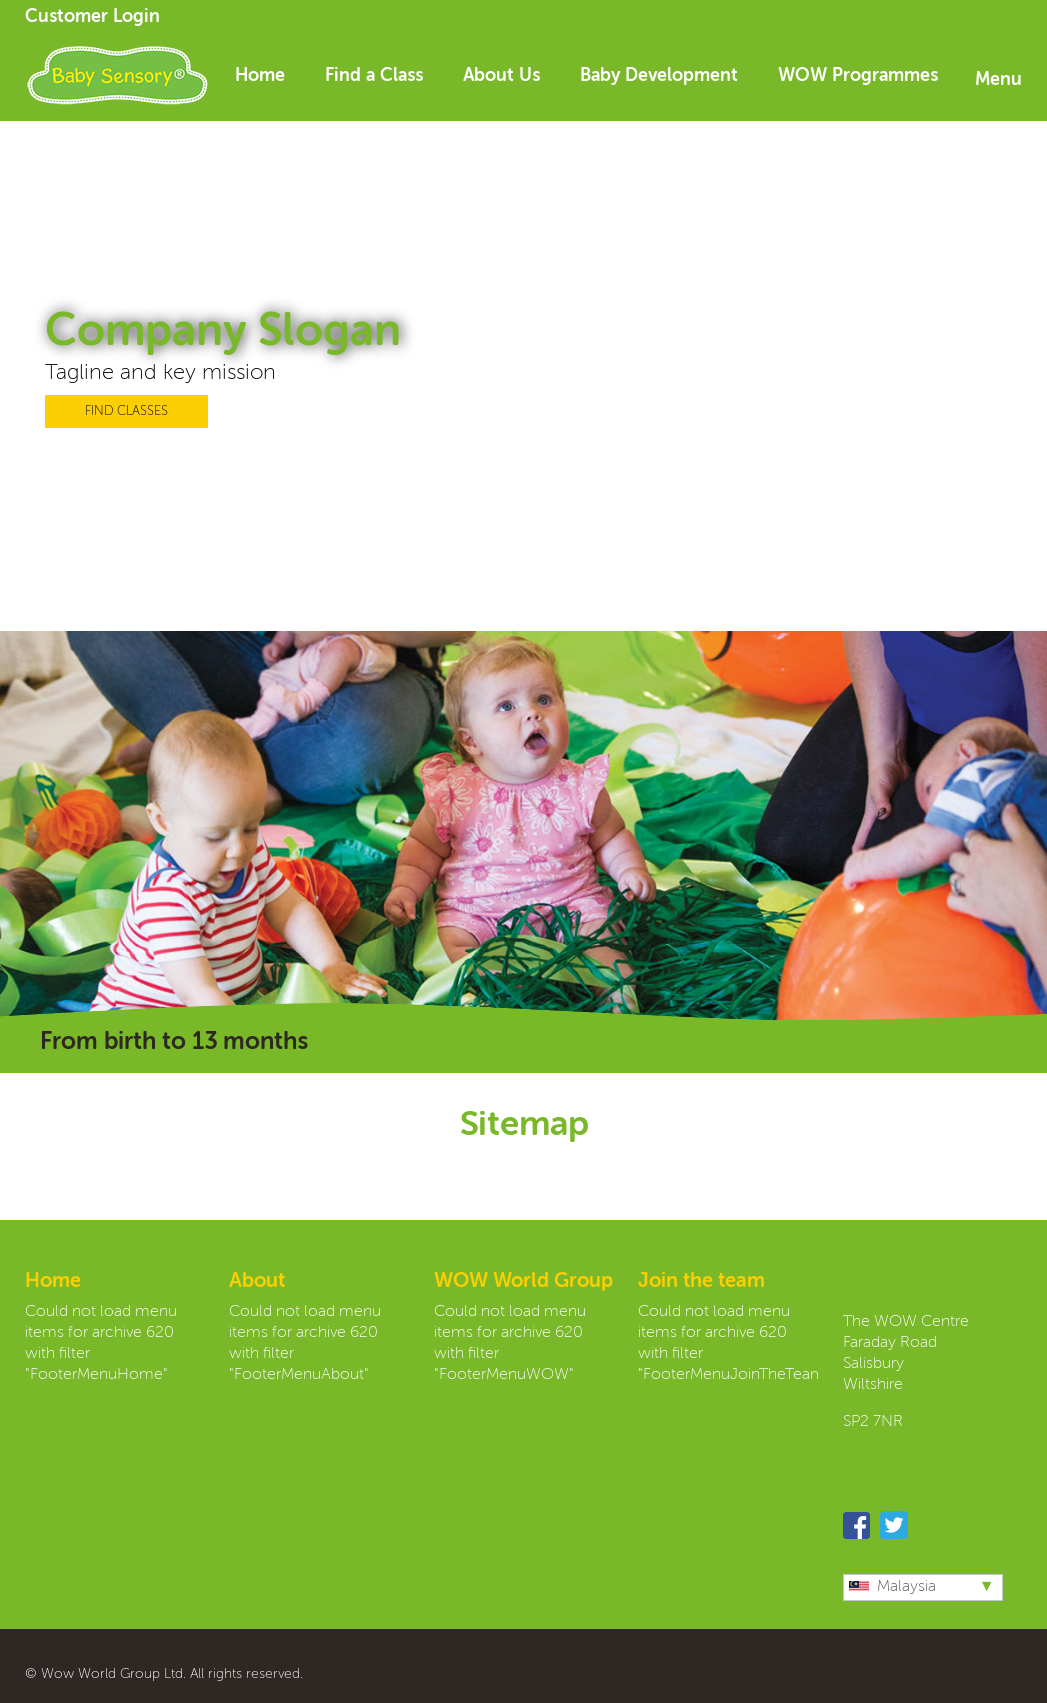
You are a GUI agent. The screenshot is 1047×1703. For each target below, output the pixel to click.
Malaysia (892, 1587)
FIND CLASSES (126, 411)
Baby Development (659, 76)
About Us (501, 76)
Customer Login (92, 17)
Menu (998, 80)
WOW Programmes (858, 76)
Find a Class (374, 76)
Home (260, 76)
